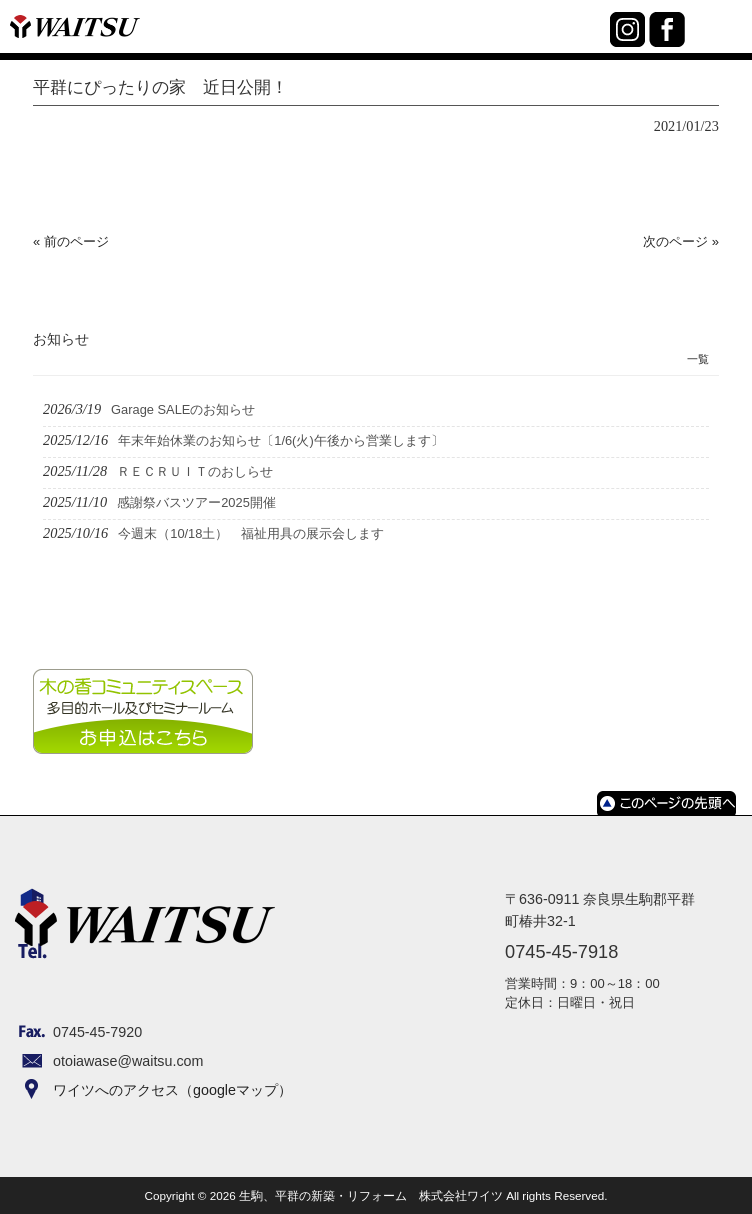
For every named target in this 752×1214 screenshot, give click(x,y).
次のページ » (681, 241)
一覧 (698, 359)
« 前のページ (71, 241)
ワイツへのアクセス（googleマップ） (172, 1090)
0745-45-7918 (589, 41)
